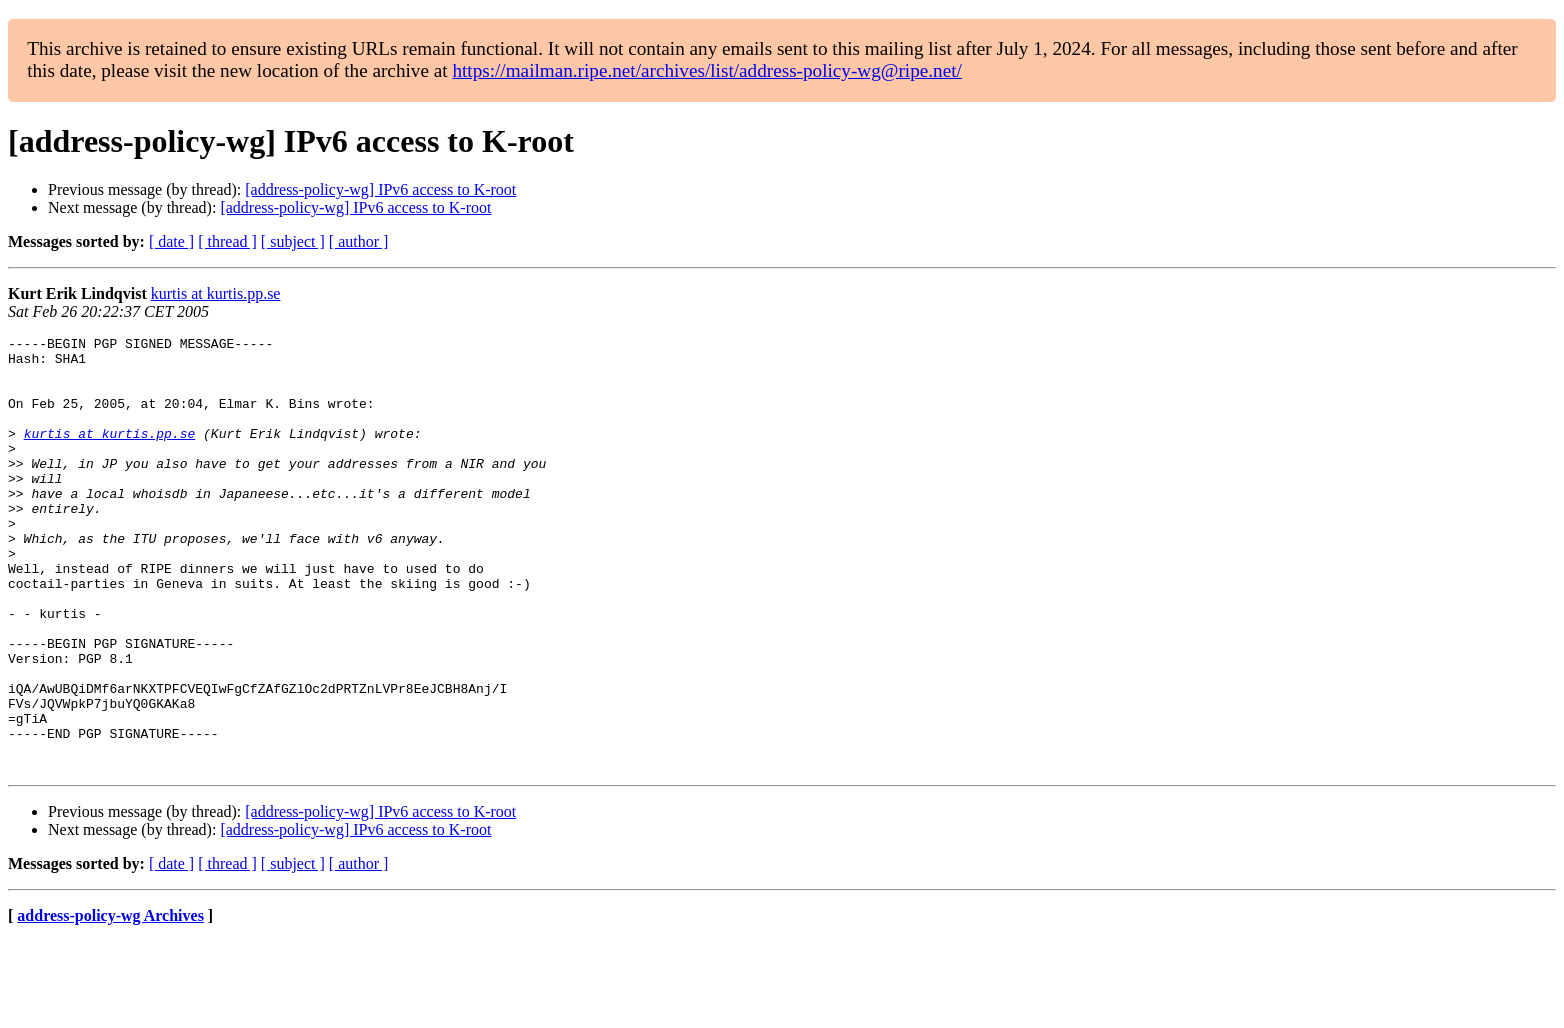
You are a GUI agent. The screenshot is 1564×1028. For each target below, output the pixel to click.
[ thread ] (227, 241)
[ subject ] (293, 241)
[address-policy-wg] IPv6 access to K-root (380, 189)
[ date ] (171, 241)
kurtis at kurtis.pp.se (216, 293)
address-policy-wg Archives (110, 1002)
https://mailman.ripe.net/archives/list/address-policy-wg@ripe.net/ (707, 70)
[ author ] (359, 241)
